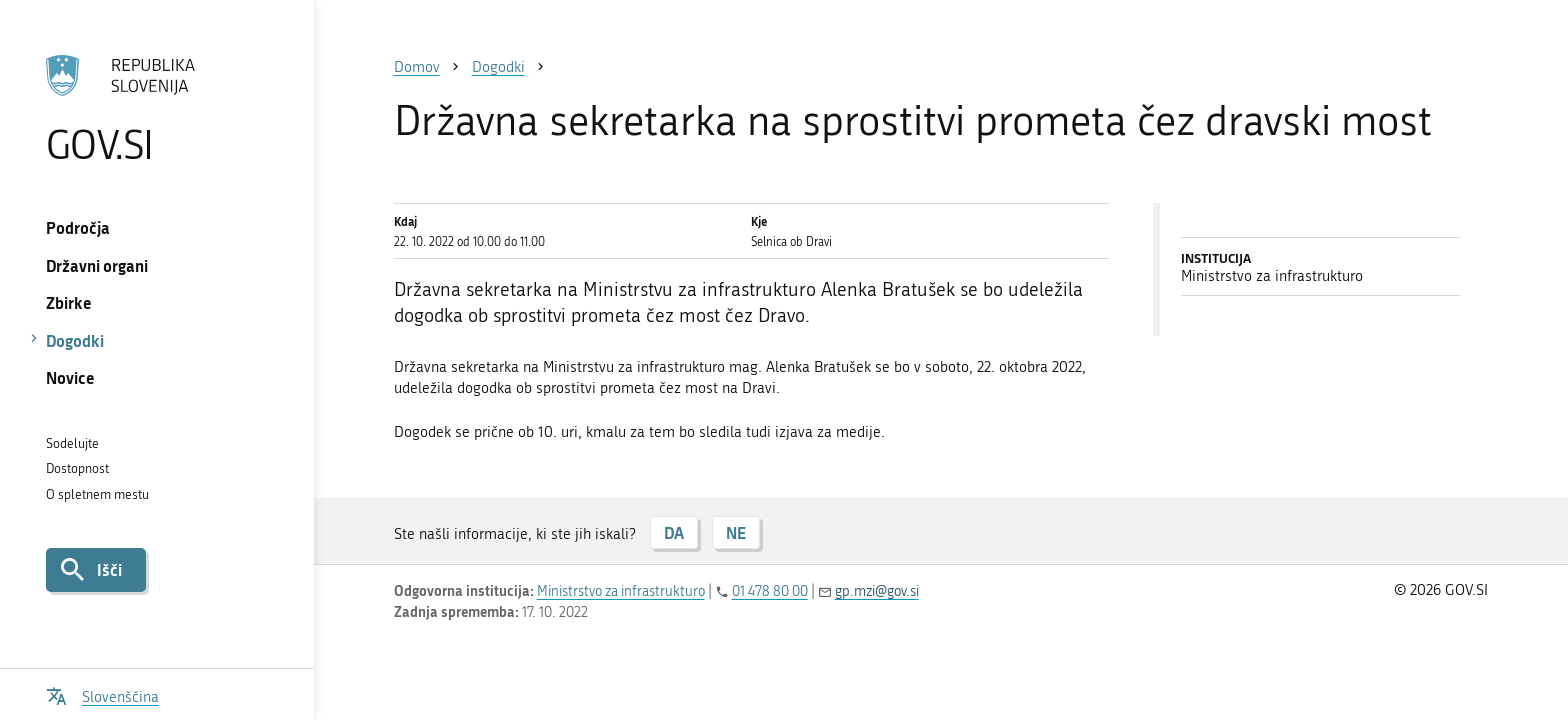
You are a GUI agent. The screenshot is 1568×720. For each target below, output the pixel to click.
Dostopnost (77, 468)
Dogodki (75, 340)
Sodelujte (72, 443)
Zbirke (69, 302)
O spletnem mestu (97, 494)
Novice (70, 377)
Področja (78, 227)
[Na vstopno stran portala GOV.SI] (156, 109)
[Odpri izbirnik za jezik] (102, 694)
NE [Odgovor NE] (736, 532)
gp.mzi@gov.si (877, 591)
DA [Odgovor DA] (674, 532)
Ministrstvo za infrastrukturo (621, 591)
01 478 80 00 (770, 591)
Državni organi (97, 265)
